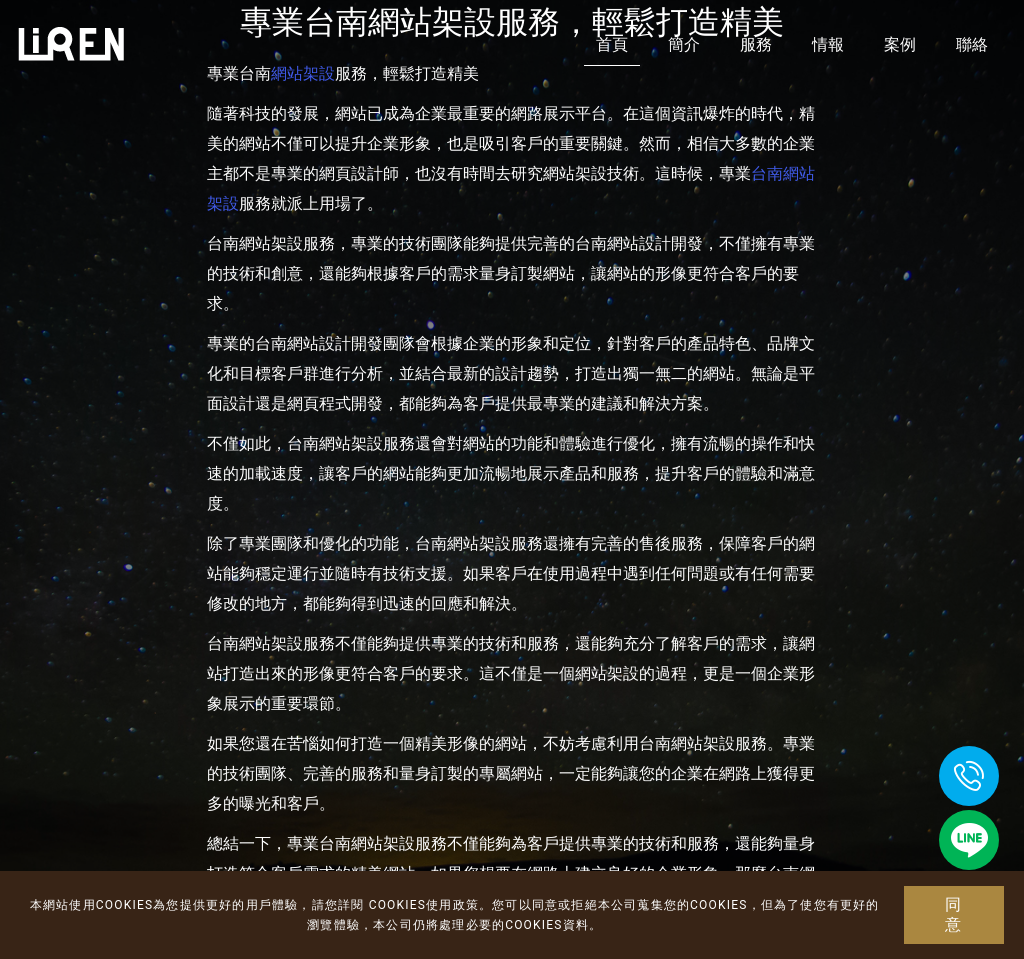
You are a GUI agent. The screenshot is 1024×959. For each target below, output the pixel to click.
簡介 (684, 44)
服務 (756, 44)
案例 (900, 44)
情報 (828, 44)
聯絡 (972, 44)
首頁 (612, 44)
